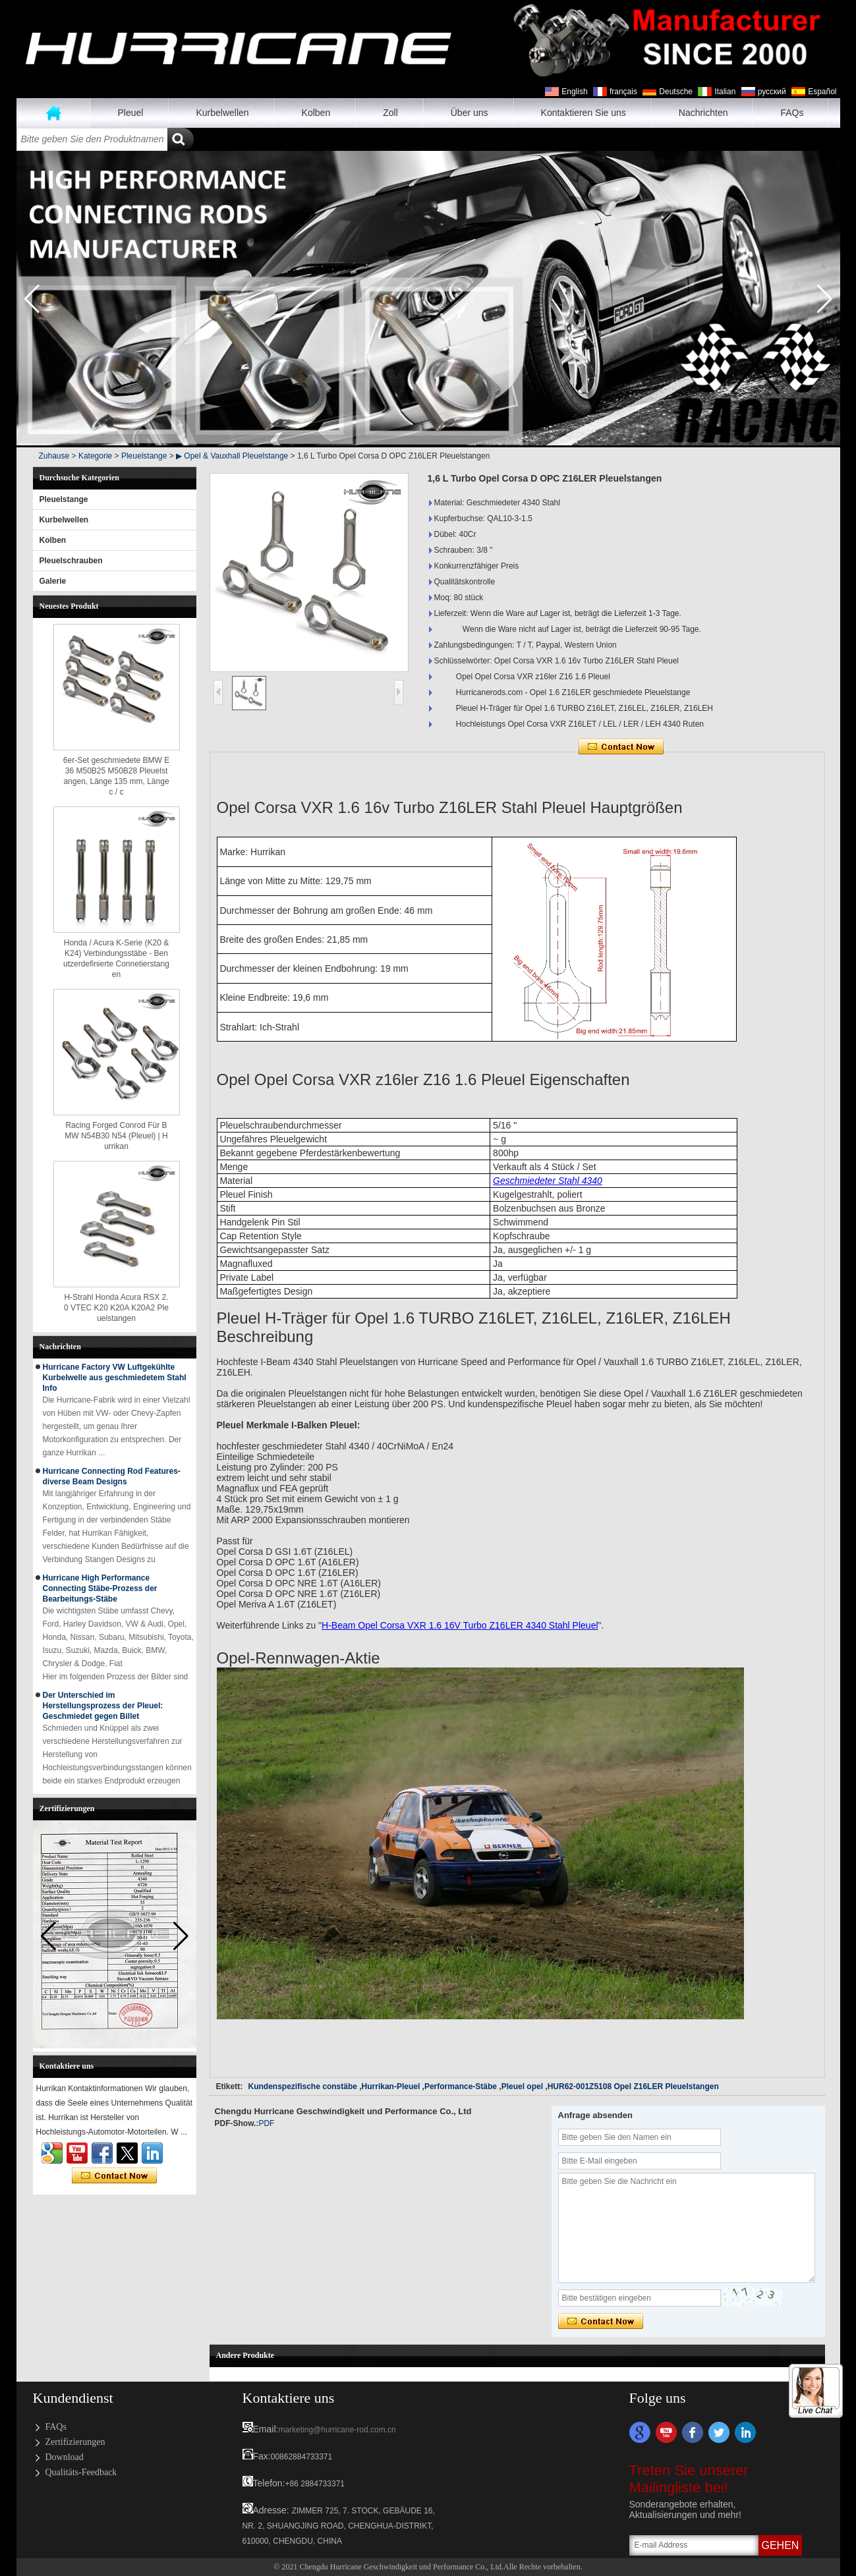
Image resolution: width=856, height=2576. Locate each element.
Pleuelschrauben (71, 560)
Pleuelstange (144, 456)
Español (822, 91)
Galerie (53, 581)
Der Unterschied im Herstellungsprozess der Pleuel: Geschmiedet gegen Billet (103, 1706)
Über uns (469, 112)
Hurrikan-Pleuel (391, 2086)
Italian (724, 91)
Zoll (390, 112)
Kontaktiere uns (289, 2398)
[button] (825, 299)
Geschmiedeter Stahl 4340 (547, 1180)
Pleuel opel (522, 2086)
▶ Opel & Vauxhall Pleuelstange (232, 456)
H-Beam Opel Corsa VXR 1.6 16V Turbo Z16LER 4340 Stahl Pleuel (460, 1625)
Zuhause (54, 113)
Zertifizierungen (75, 2442)
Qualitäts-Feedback (81, 2472)
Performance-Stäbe (460, 2086)
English (574, 91)
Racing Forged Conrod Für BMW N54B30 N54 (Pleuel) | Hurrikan (116, 1136)
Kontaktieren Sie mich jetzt (114, 2176)
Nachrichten (703, 112)
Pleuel (131, 112)
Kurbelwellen (222, 112)
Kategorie (95, 456)
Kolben (316, 112)
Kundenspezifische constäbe (302, 2086)
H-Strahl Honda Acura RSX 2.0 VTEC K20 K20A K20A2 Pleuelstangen (116, 1308)
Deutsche (676, 91)
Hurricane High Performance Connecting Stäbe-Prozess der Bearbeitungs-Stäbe (100, 1588)
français (623, 91)
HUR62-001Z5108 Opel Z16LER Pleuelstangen (633, 2086)
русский (772, 91)
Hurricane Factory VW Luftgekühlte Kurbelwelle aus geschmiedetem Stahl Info (114, 1377)
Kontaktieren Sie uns (583, 112)
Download (64, 2457)
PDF (266, 2123)
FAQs (791, 112)
